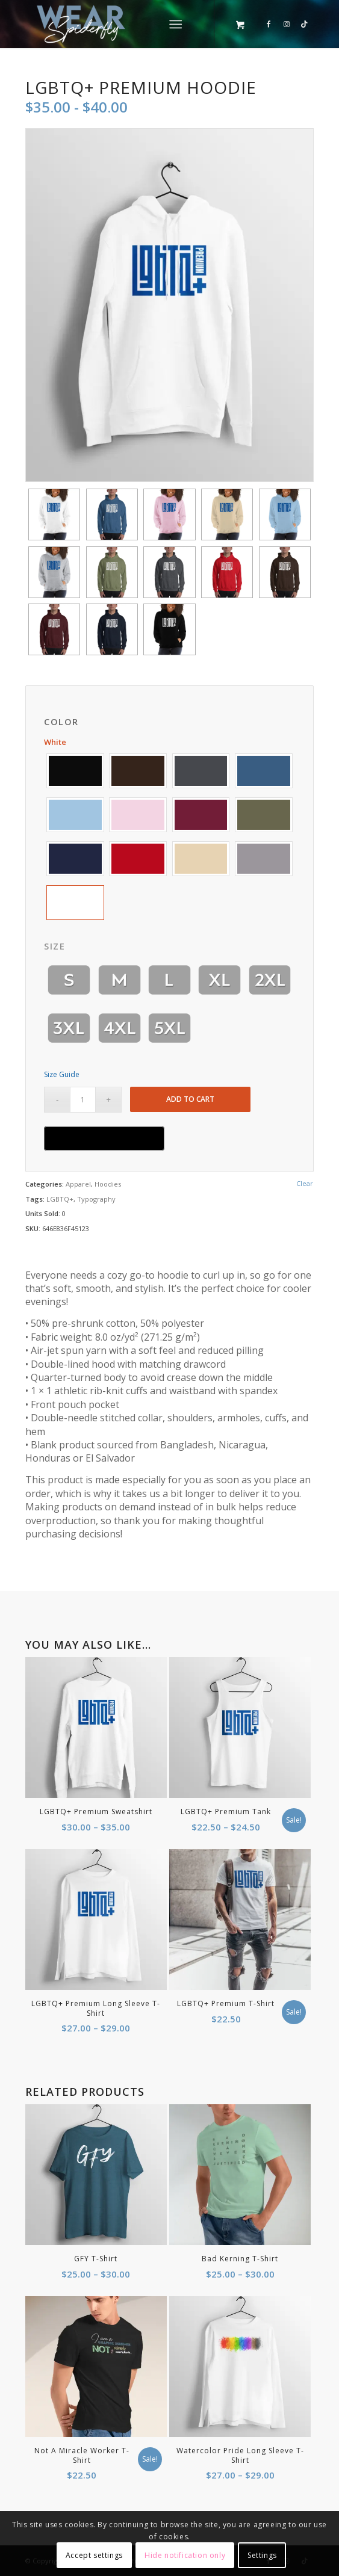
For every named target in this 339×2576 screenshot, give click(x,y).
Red (137, 859)
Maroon (201, 815)
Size (54, 946)
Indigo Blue (263, 771)
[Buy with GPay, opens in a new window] (104, 1138)
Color (61, 721)
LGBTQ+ (59, 1198)
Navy (75, 859)
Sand (201, 859)
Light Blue (75, 815)
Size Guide (61, 1074)
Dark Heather (201, 771)
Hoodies (108, 1183)
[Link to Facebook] (269, 24)
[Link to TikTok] (305, 24)
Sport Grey (263, 859)
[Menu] (175, 24)
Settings (262, 2555)
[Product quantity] (83, 1100)
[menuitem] (178, 24)
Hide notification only (185, 2555)
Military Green (263, 815)
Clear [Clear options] (304, 1183)
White (75, 903)
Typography (96, 1198)
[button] (75, 770)
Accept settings (94, 2555)
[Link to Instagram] (287, 24)
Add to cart (190, 1099)
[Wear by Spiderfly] (140, 24)
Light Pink (137, 815)
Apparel (78, 1183)
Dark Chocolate (137, 771)
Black (75, 771)
